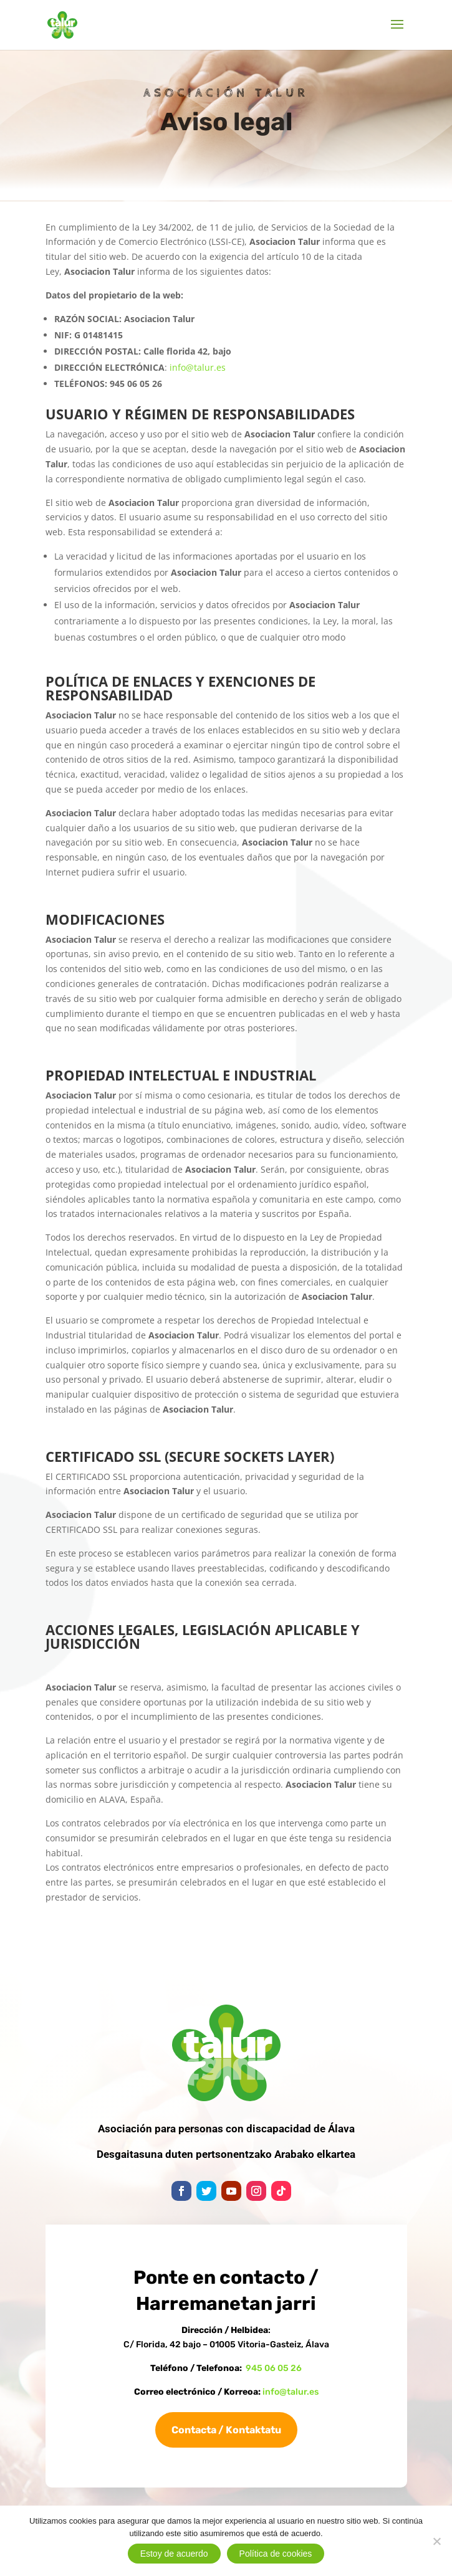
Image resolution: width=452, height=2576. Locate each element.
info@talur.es (198, 367)
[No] (436, 2541)
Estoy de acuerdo (174, 2554)
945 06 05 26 (274, 2368)
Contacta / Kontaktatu (226, 2430)
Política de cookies (275, 2554)
